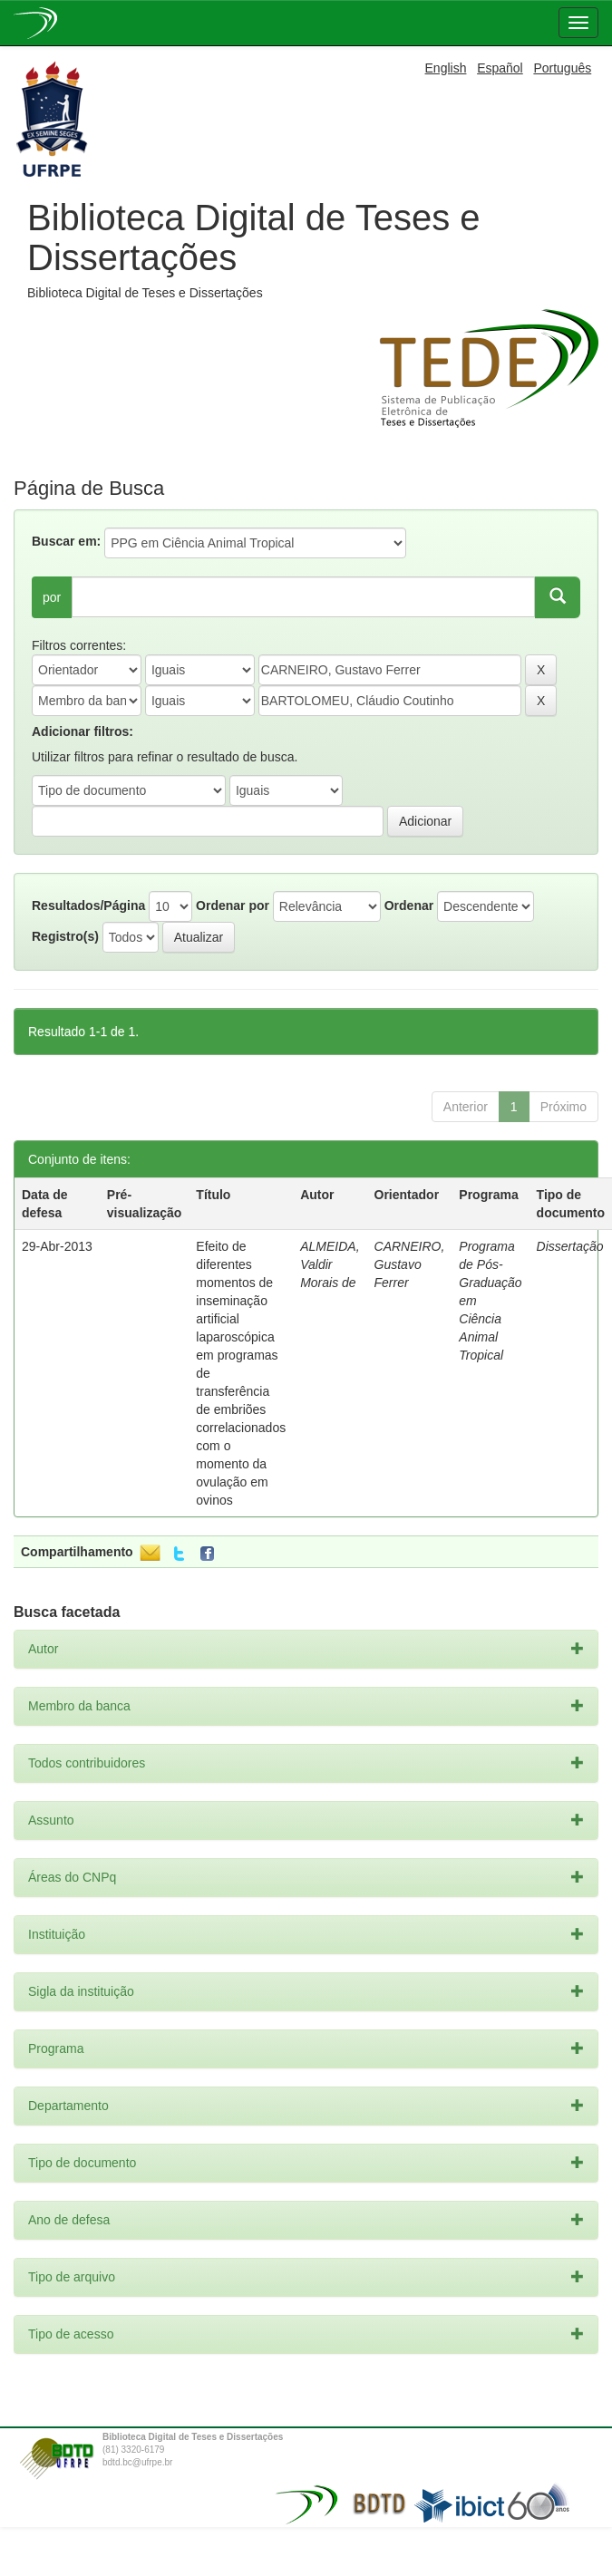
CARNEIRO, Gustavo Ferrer (409, 1264)
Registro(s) (65, 936)
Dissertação (570, 1246)
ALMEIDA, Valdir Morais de (329, 1264)
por (52, 597)
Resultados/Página (88, 905)
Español (500, 68)
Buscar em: (66, 541)
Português (562, 68)
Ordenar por (232, 905)
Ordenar (408, 905)
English (446, 68)
